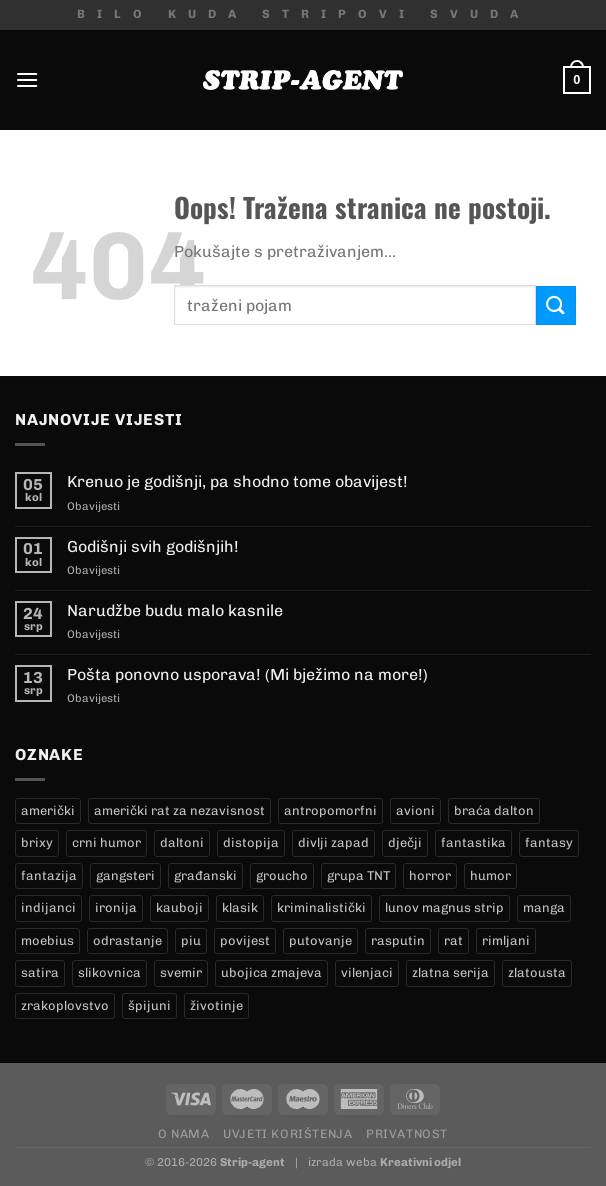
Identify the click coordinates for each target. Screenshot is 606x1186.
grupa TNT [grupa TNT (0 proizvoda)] (358, 875)
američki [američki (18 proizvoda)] (48, 810)
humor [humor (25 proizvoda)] (490, 875)
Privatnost (407, 1133)
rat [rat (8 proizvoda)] (453, 940)
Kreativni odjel (420, 1162)
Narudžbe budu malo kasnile (175, 610)
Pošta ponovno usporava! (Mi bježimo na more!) (247, 674)
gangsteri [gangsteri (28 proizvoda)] (125, 875)
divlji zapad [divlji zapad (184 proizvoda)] (333, 842)
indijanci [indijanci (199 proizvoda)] (48, 907)
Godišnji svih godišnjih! (153, 546)
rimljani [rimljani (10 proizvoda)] (506, 940)
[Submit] (556, 305)
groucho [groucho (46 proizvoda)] (282, 875)
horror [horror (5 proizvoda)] (430, 875)
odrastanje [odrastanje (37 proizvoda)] (127, 940)
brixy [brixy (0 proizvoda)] (37, 842)
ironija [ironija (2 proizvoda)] (116, 907)
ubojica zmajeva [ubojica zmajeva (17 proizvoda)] (271, 972)
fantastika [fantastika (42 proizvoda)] (473, 842)
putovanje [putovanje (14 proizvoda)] (320, 940)
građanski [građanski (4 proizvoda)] (205, 875)
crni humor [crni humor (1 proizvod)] (106, 842)
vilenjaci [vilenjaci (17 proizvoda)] (367, 972)
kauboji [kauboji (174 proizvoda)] (179, 907)
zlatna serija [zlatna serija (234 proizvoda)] (450, 972)
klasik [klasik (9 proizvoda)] (240, 907)
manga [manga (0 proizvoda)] (544, 907)
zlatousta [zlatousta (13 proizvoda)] (537, 972)
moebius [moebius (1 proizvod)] (47, 940)
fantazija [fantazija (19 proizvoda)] (49, 875)
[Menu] (27, 79)
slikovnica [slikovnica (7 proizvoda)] (109, 972)
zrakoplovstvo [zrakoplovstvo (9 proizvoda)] (65, 1005)
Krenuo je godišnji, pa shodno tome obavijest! (237, 481)
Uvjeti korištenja (287, 1133)
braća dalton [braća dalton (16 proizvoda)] (494, 810)
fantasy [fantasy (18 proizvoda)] (549, 842)
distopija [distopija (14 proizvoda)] (251, 842)
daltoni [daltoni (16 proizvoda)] (182, 842)
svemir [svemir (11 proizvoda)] (181, 972)
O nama (184, 1133)
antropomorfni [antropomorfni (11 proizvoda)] (330, 810)
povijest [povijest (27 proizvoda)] (245, 940)
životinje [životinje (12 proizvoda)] (216, 1005)
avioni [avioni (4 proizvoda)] (415, 810)
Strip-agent (252, 1162)
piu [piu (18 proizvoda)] (191, 940)
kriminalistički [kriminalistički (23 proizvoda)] (321, 907)
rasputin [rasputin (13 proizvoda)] (398, 940)
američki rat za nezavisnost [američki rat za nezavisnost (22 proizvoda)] (179, 810)
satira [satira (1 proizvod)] (40, 972)
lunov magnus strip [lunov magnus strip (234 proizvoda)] (444, 907)
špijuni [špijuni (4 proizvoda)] (149, 1005)
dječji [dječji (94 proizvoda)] (405, 842)
